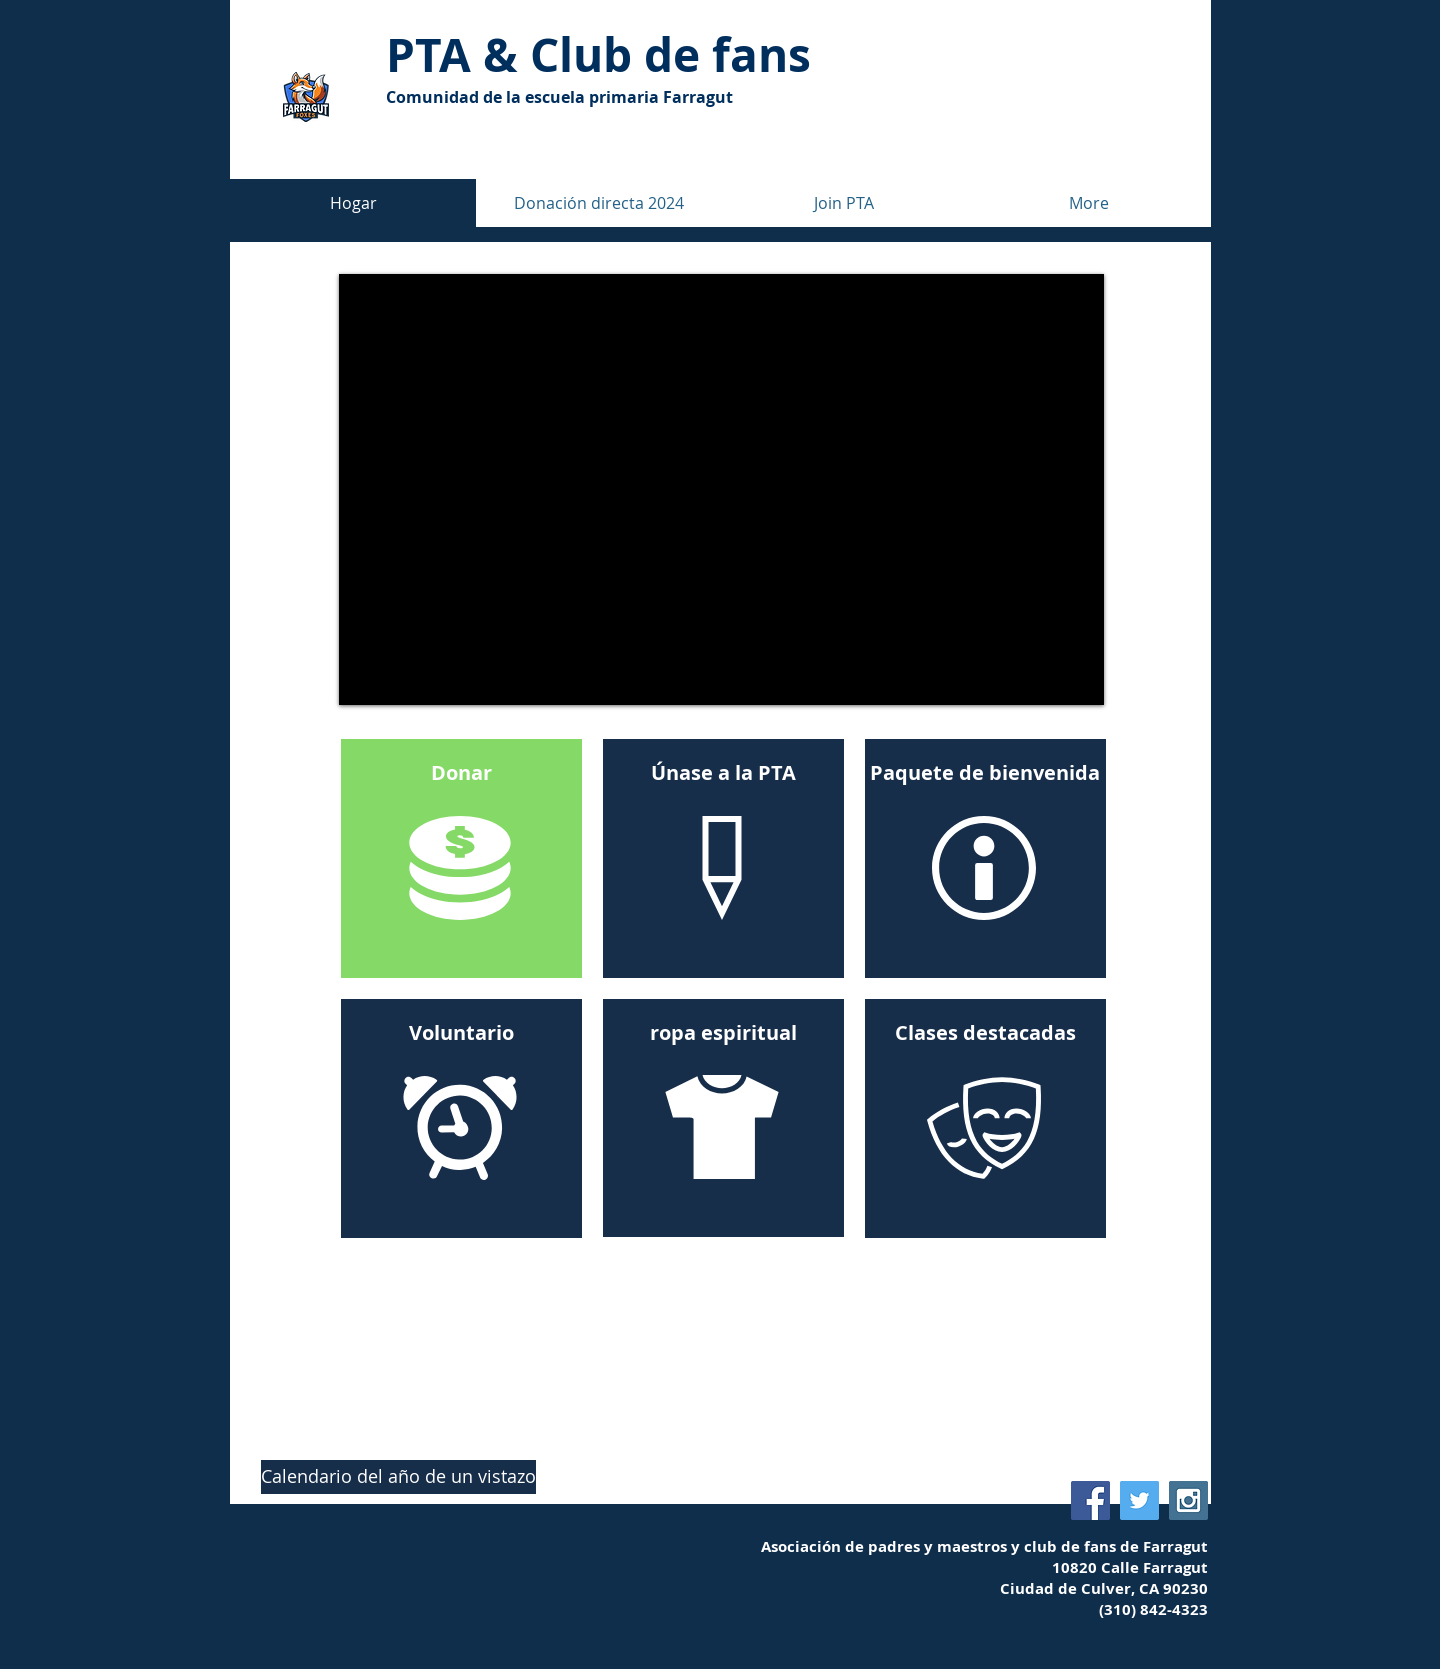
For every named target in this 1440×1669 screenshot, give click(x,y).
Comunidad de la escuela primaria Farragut (559, 97)
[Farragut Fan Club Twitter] (1139, 1500)
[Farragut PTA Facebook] (1090, 1500)
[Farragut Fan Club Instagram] (1188, 1500)
